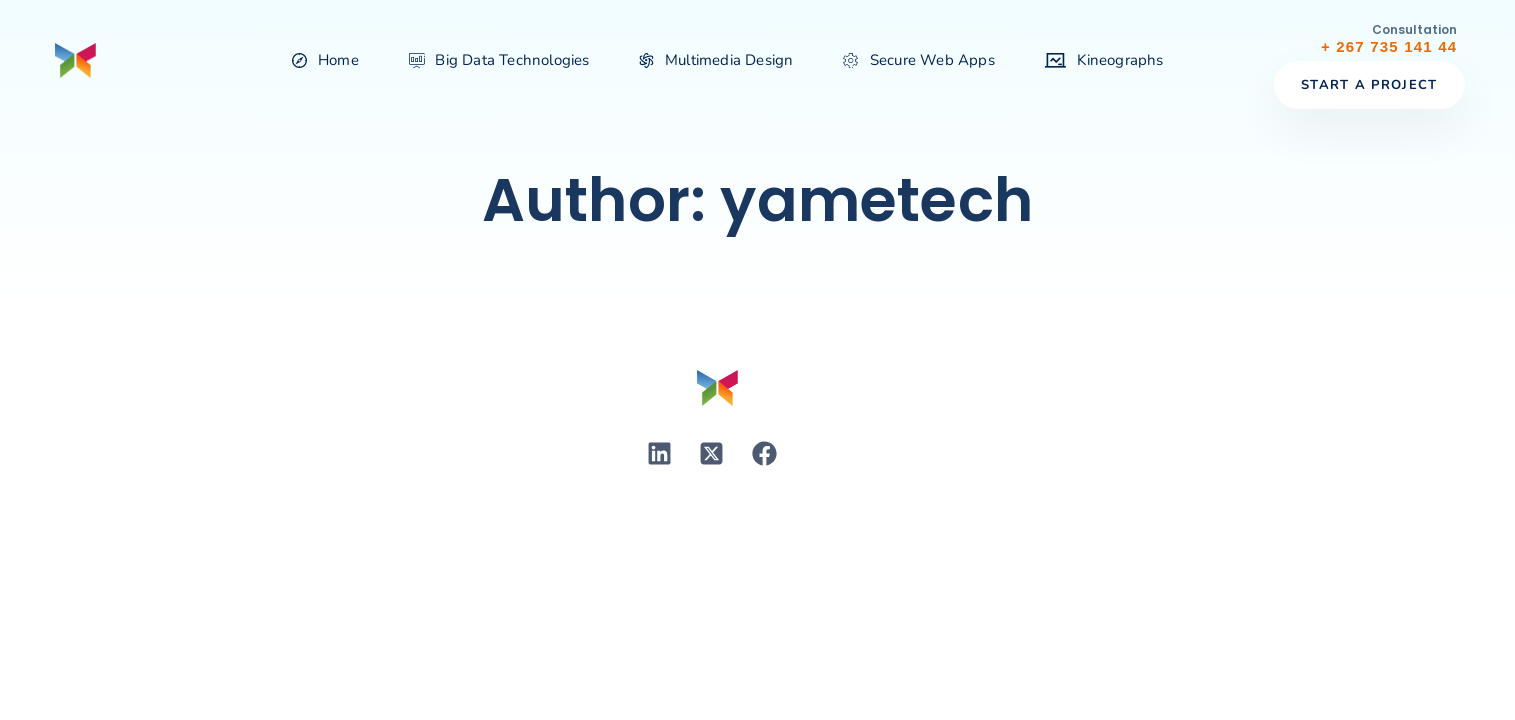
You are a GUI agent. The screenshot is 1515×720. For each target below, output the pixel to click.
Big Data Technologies (499, 60)
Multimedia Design (717, 60)
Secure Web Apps (918, 60)
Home (325, 60)
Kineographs (1104, 60)
